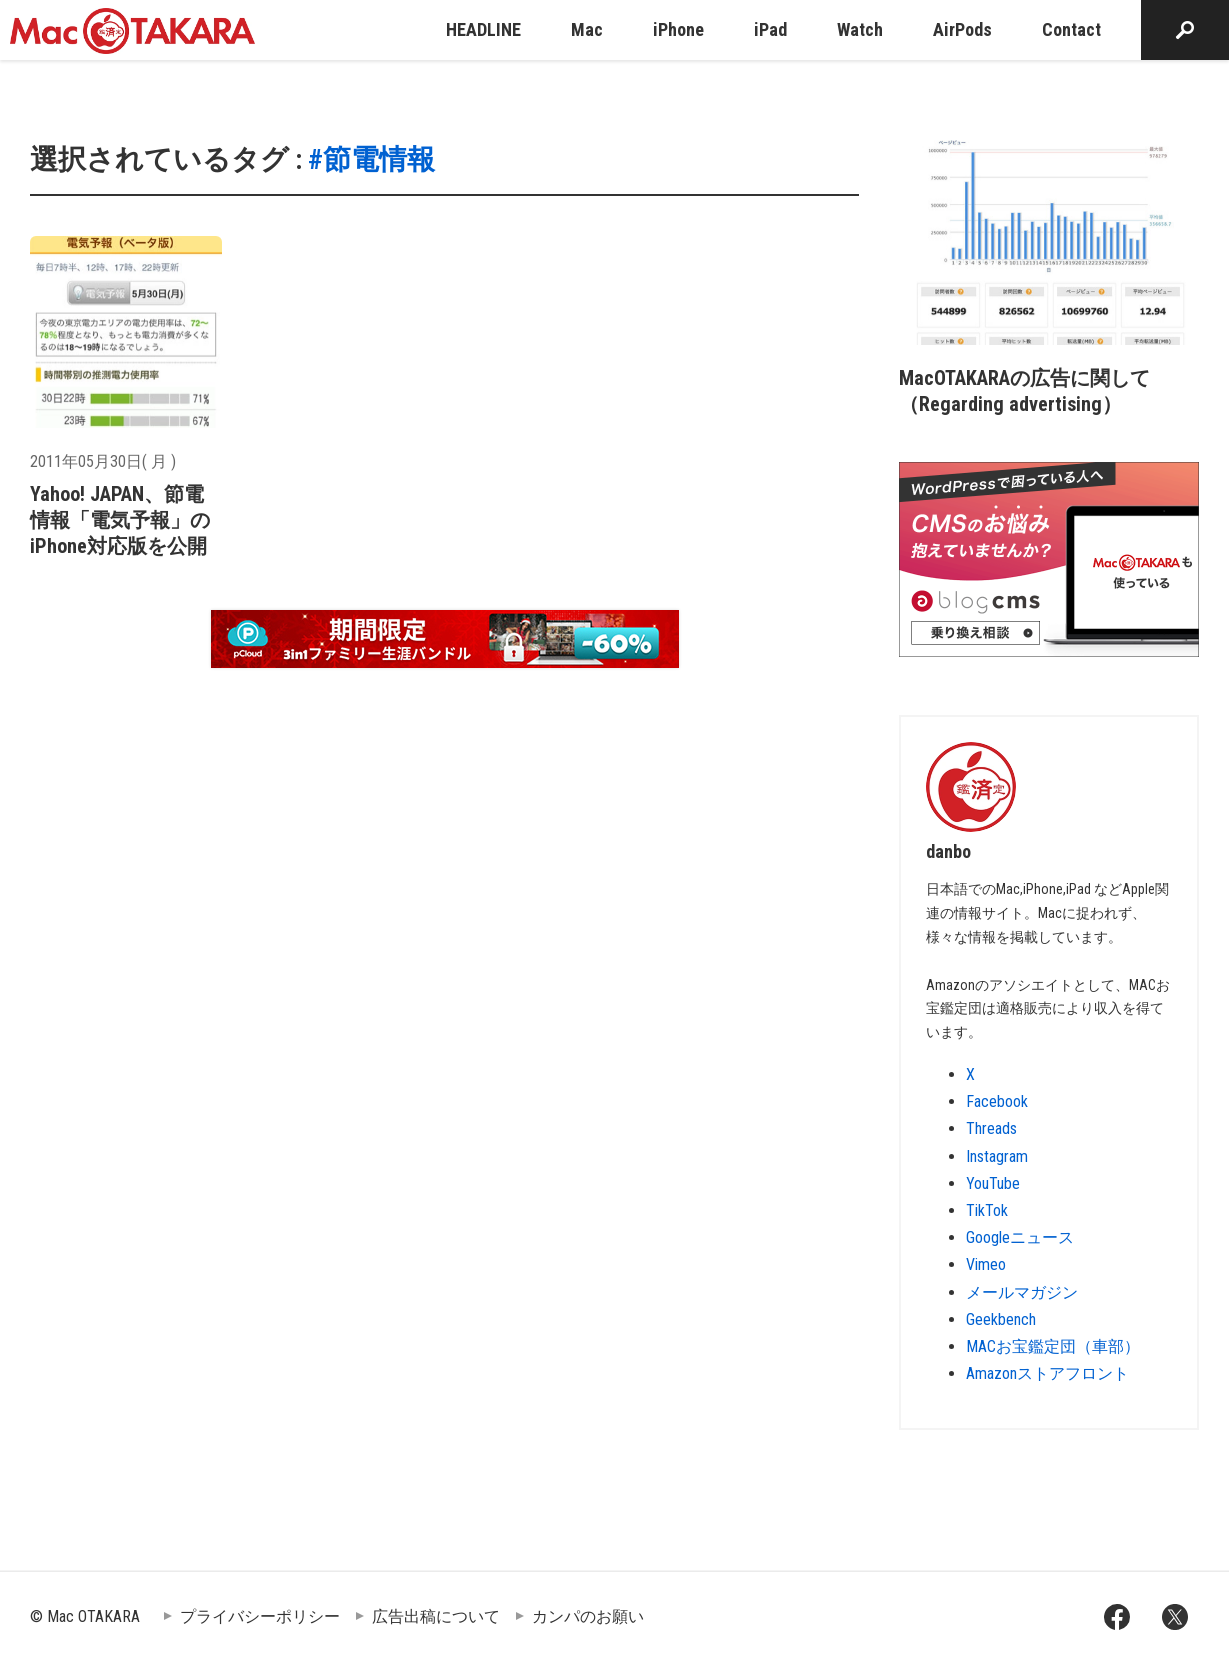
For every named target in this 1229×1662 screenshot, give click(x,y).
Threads (991, 1128)
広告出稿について (436, 1616)
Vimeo (986, 1264)
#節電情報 (371, 159)
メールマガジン (1022, 1292)
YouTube (993, 1183)
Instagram (997, 1156)
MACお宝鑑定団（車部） (1053, 1346)
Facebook (997, 1101)
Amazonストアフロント (1047, 1373)
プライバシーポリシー (260, 1616)
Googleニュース (1020, 1237)
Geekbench (1001, 1319)
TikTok (987, 1210)
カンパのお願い (588, 1616)
